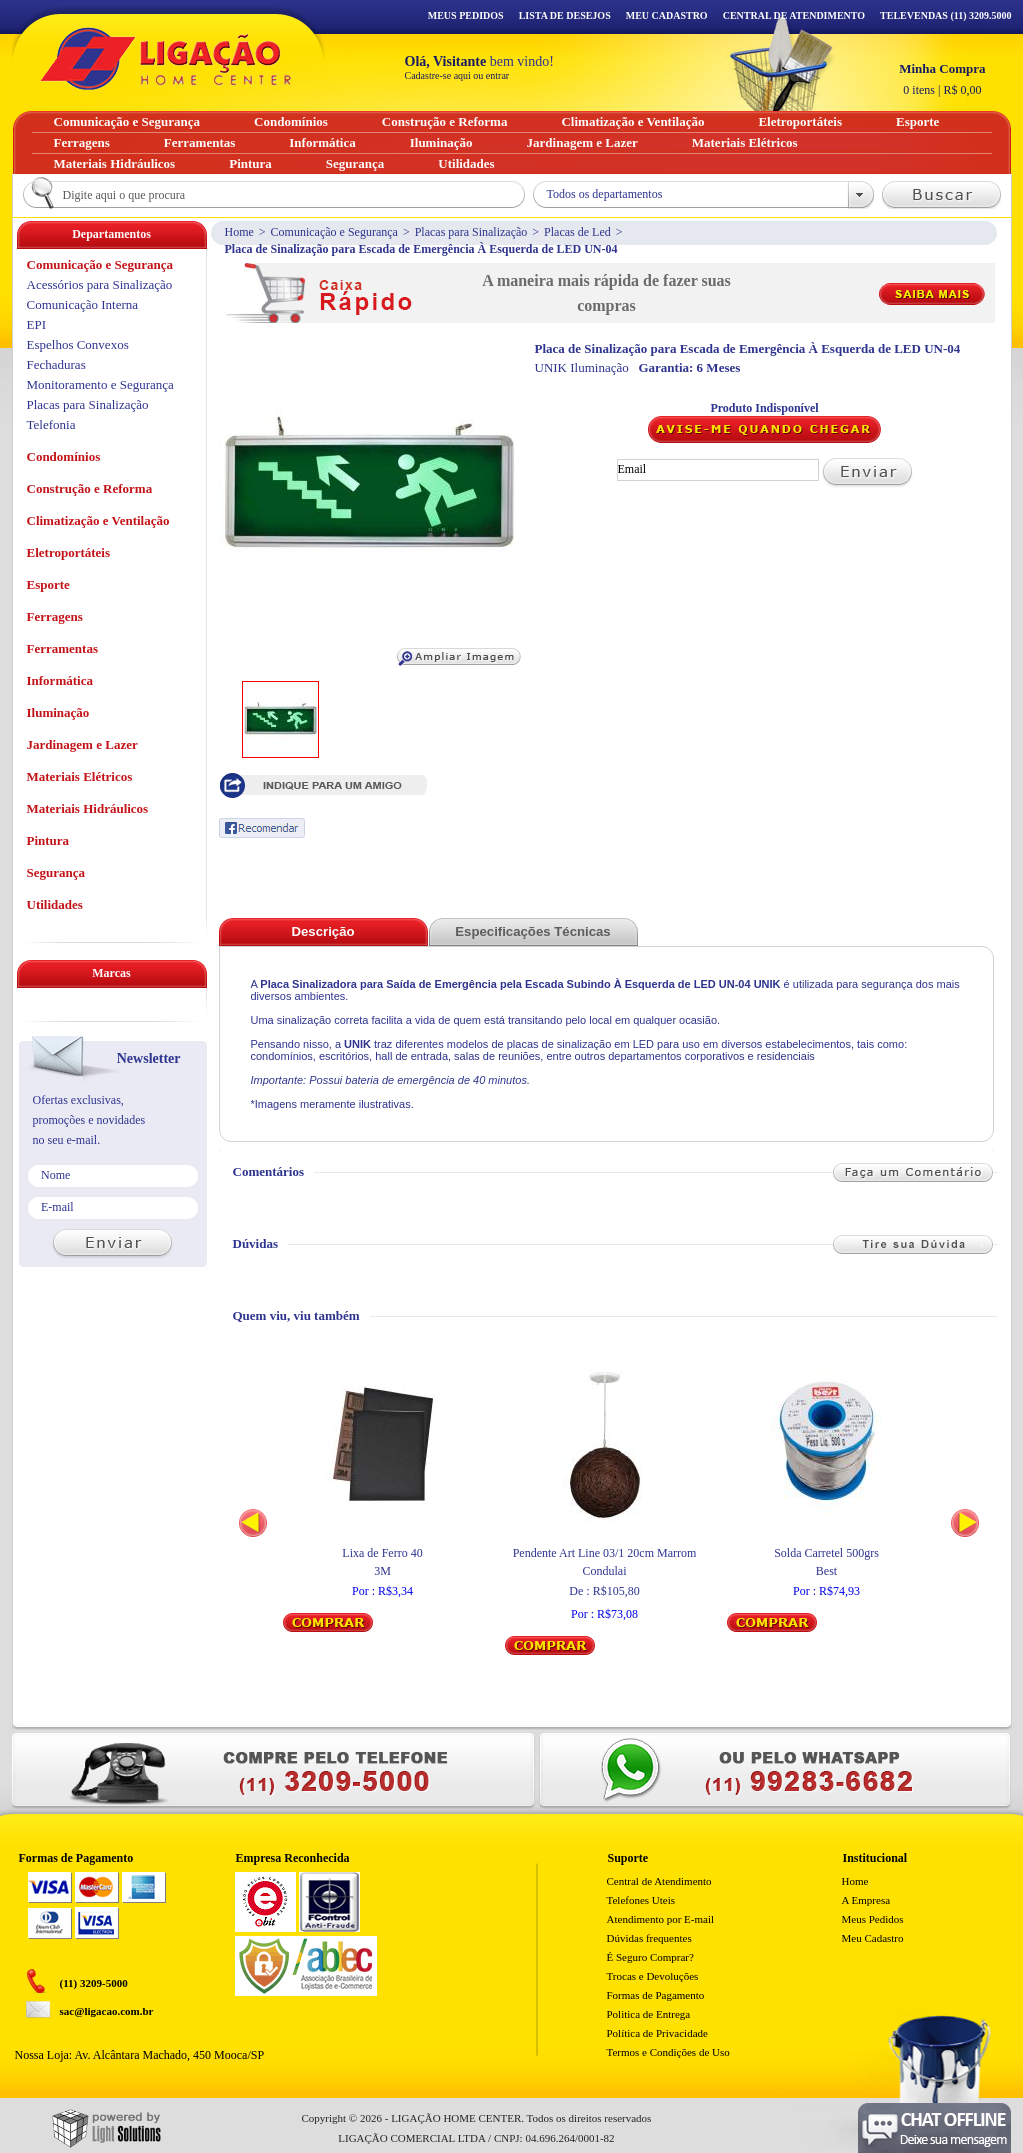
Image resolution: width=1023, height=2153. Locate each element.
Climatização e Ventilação (98, 520)
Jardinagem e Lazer (82, 744)
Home (239, 232)
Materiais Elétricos (80, 776)
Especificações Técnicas (532, 931)
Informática (60, 680)
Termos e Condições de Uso (668, 2052)
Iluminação (58, 712)
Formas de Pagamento (656, 1995)
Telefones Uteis (641, 1900)
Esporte (48, 584)
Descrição (322, 931)
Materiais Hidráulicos (88, 808)
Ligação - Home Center (166, 58)
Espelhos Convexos (78, 344)
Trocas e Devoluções (653, 1976)
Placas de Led (577, 232)
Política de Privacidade (657, 2033)
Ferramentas (62, 648)
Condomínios (64, 456)
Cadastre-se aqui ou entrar (457, 75)
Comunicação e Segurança (334, 232)
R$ (942, 79)
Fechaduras (56, 364)
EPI (37, 324)
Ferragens (55, 616)
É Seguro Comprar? (650, 1957)
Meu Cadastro (667, 15)
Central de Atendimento (659, 1881)
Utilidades (55, 904)
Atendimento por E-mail (661, 1919)
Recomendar (262, 828)
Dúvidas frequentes (649, 1938)
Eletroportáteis (69, 552)
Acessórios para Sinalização (100, 284)
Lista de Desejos (565, 15)
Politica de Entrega (649, 2014)
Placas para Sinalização (471, 232)
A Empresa (866, 1900)
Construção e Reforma (90, 488)
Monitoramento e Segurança (100, 384)
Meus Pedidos (466, 15)
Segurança (56, 872)
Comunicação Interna (83, 304)
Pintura (48, 840)
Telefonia (51, 424)
